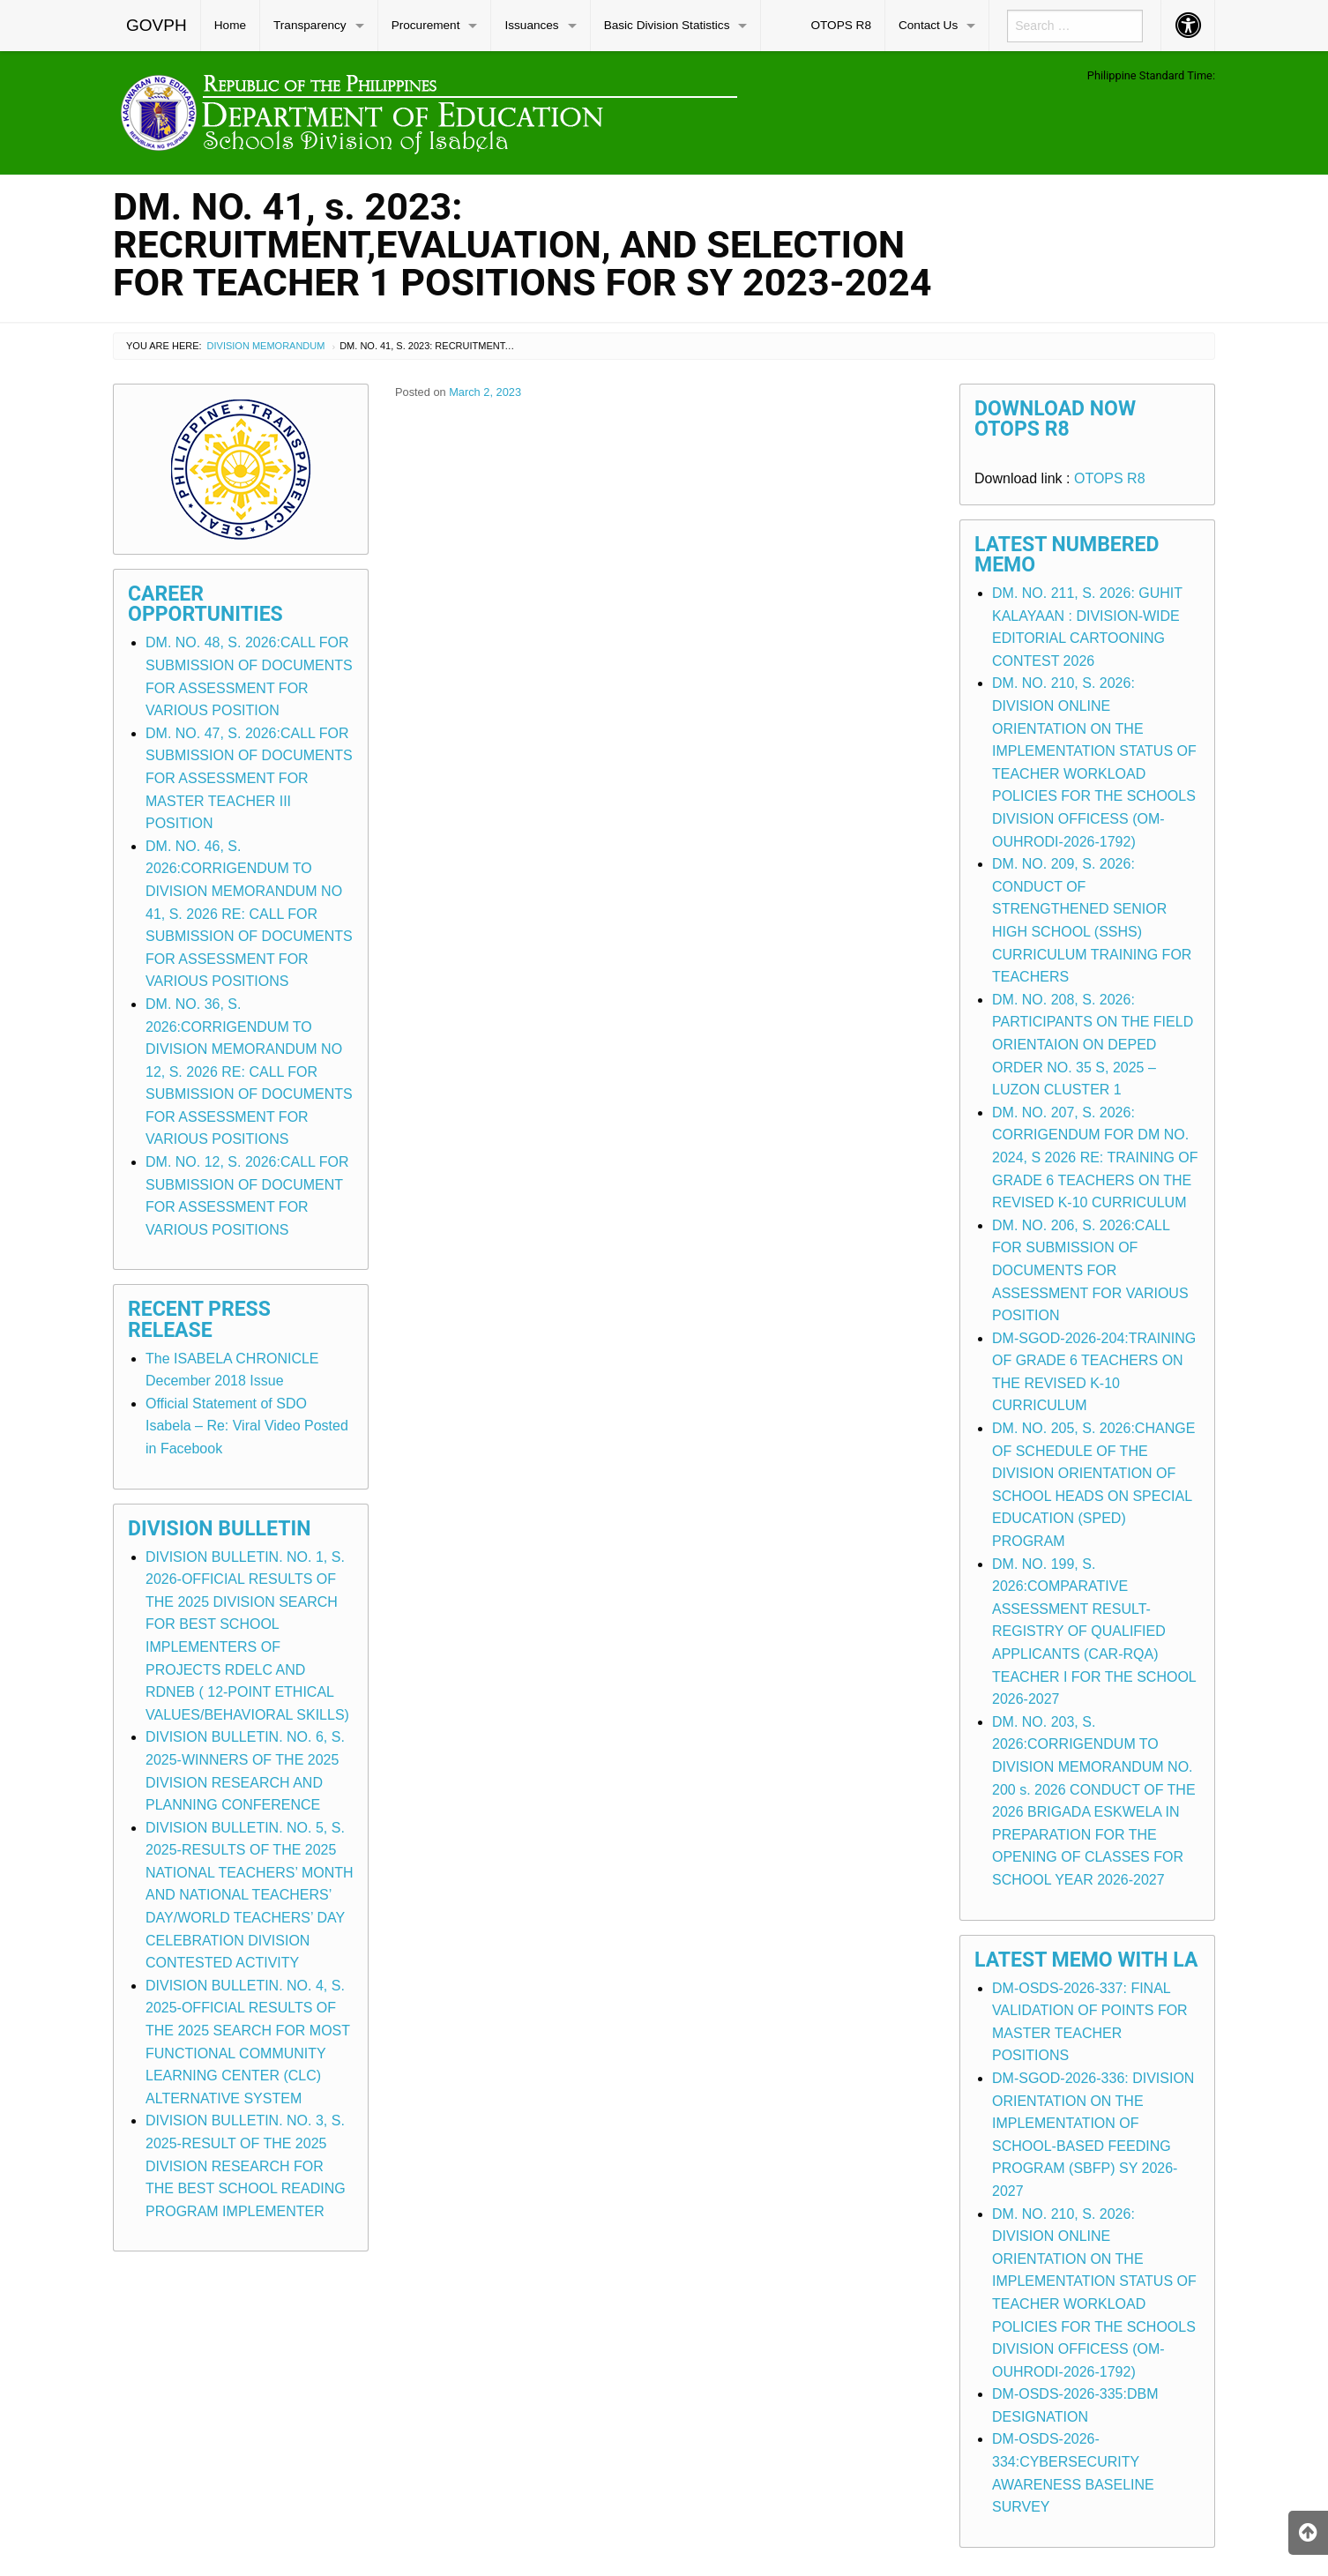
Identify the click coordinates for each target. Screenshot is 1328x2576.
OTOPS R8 (840, 25)
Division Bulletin (219, 1529)
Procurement (426, 25)
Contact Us (928, 25)
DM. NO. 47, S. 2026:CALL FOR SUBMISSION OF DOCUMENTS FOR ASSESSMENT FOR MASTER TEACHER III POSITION (249, 778)
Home (230, 25)
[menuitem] (157, 25)
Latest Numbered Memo (1067, 555)
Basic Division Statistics (667, 25)
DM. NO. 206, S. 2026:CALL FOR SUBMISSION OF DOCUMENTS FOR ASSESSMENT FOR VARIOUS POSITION (1090, 1270)
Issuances (531, 25)
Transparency (310, 25)
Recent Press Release (199, 1319)
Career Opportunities (205, 604)
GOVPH (156, 25)
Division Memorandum (266, 345)
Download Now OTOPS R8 (1055, 419)
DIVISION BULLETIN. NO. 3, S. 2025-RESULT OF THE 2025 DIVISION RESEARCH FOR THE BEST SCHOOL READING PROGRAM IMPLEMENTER (245, 2165)
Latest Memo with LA (1085, 1960)
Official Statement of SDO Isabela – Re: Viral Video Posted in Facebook (246, 1426)
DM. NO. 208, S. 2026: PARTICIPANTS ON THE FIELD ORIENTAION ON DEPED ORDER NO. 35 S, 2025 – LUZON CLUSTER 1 (1092, 1044)
